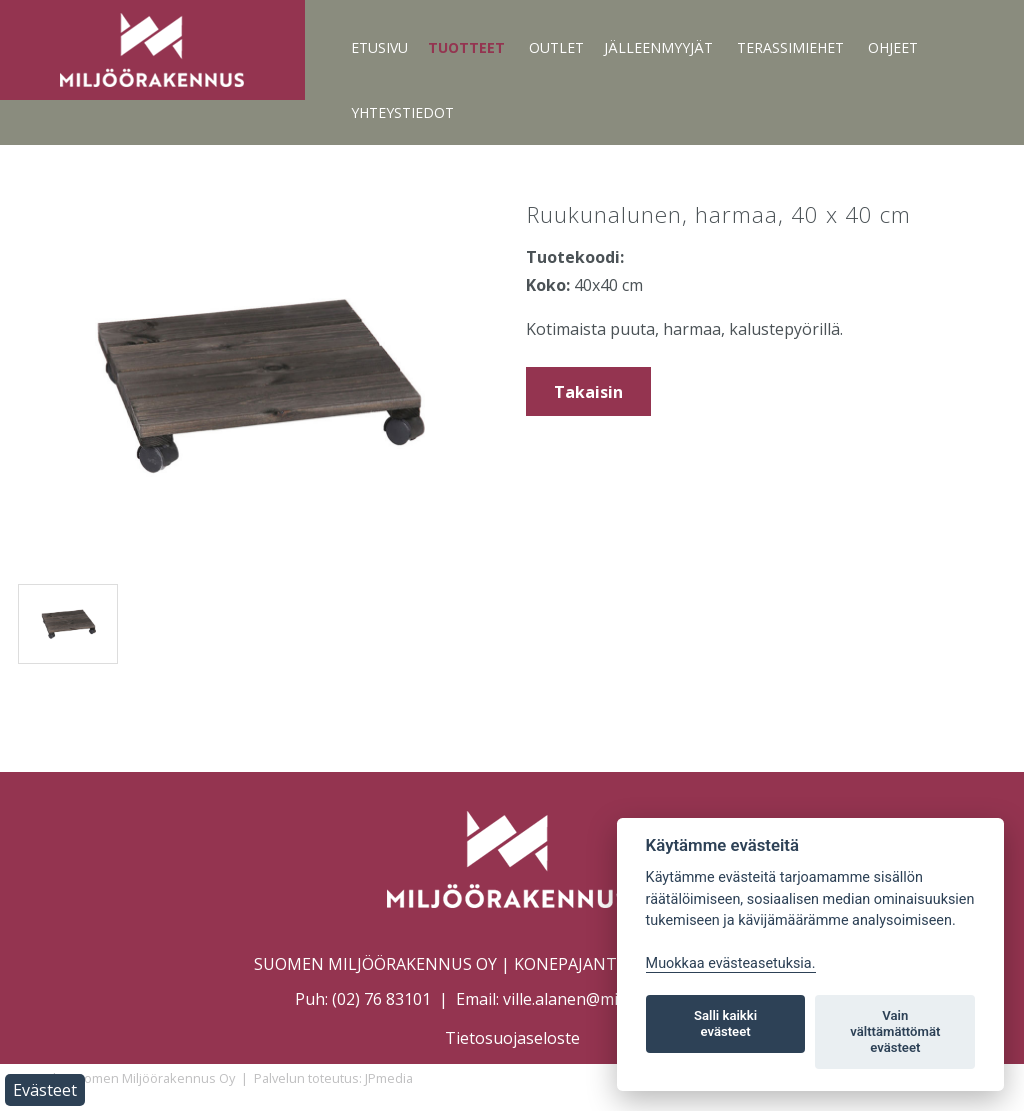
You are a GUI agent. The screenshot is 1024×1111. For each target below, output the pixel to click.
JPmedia (389, 1078)
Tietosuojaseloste (512, 1038)
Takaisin (588, 392)
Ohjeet (893, 47)
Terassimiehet (790, 47)
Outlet (556, 47)
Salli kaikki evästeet (725, 1023)
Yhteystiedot (402, 112)
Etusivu (379, 47)
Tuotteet (466, 47)
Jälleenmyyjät (658, 47)
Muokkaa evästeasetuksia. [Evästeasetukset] (731, 963)
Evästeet (45, 1090)
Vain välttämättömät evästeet (895, 1031)
